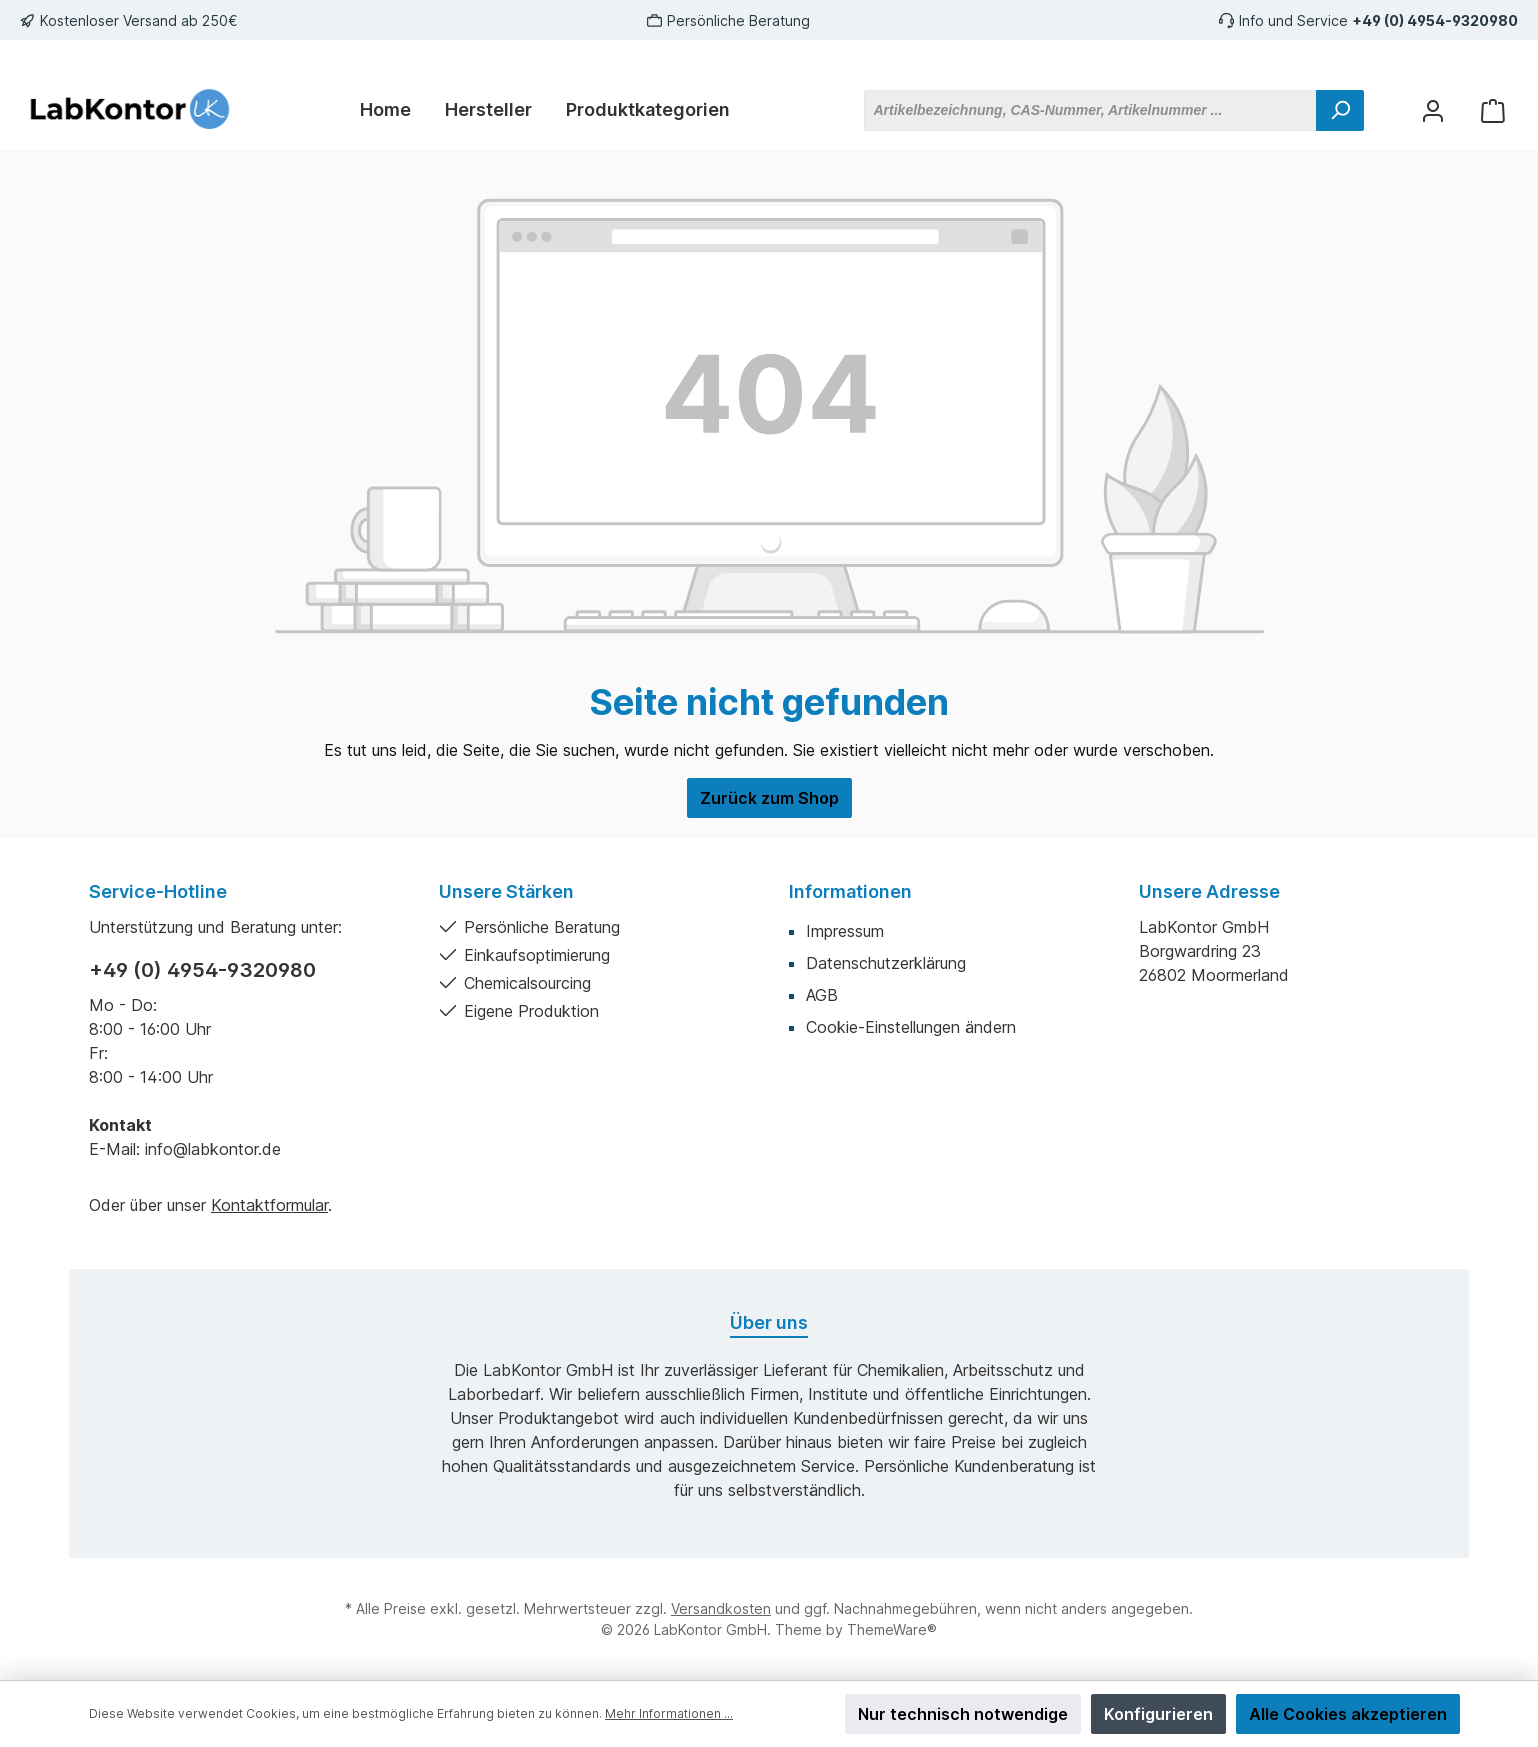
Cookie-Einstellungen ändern (911, 1027)
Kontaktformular (269, 1205)
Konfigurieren (1158, 1714)
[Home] (385, 110)
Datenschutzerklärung (886, 963)
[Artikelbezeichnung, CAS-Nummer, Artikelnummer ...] (1090, 110)
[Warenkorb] (1493, 110)
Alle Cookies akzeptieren (1348, 1714)
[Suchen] (1340, 110)
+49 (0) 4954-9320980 (1435, 20)
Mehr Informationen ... (669, 1713)
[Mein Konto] (1433, 110)
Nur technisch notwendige (963, 1714)
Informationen (850, 891)
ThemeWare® (892, 1629)
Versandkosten (721, 1608)
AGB (822, 995)
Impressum (845, 931)
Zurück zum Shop (769, 798)
